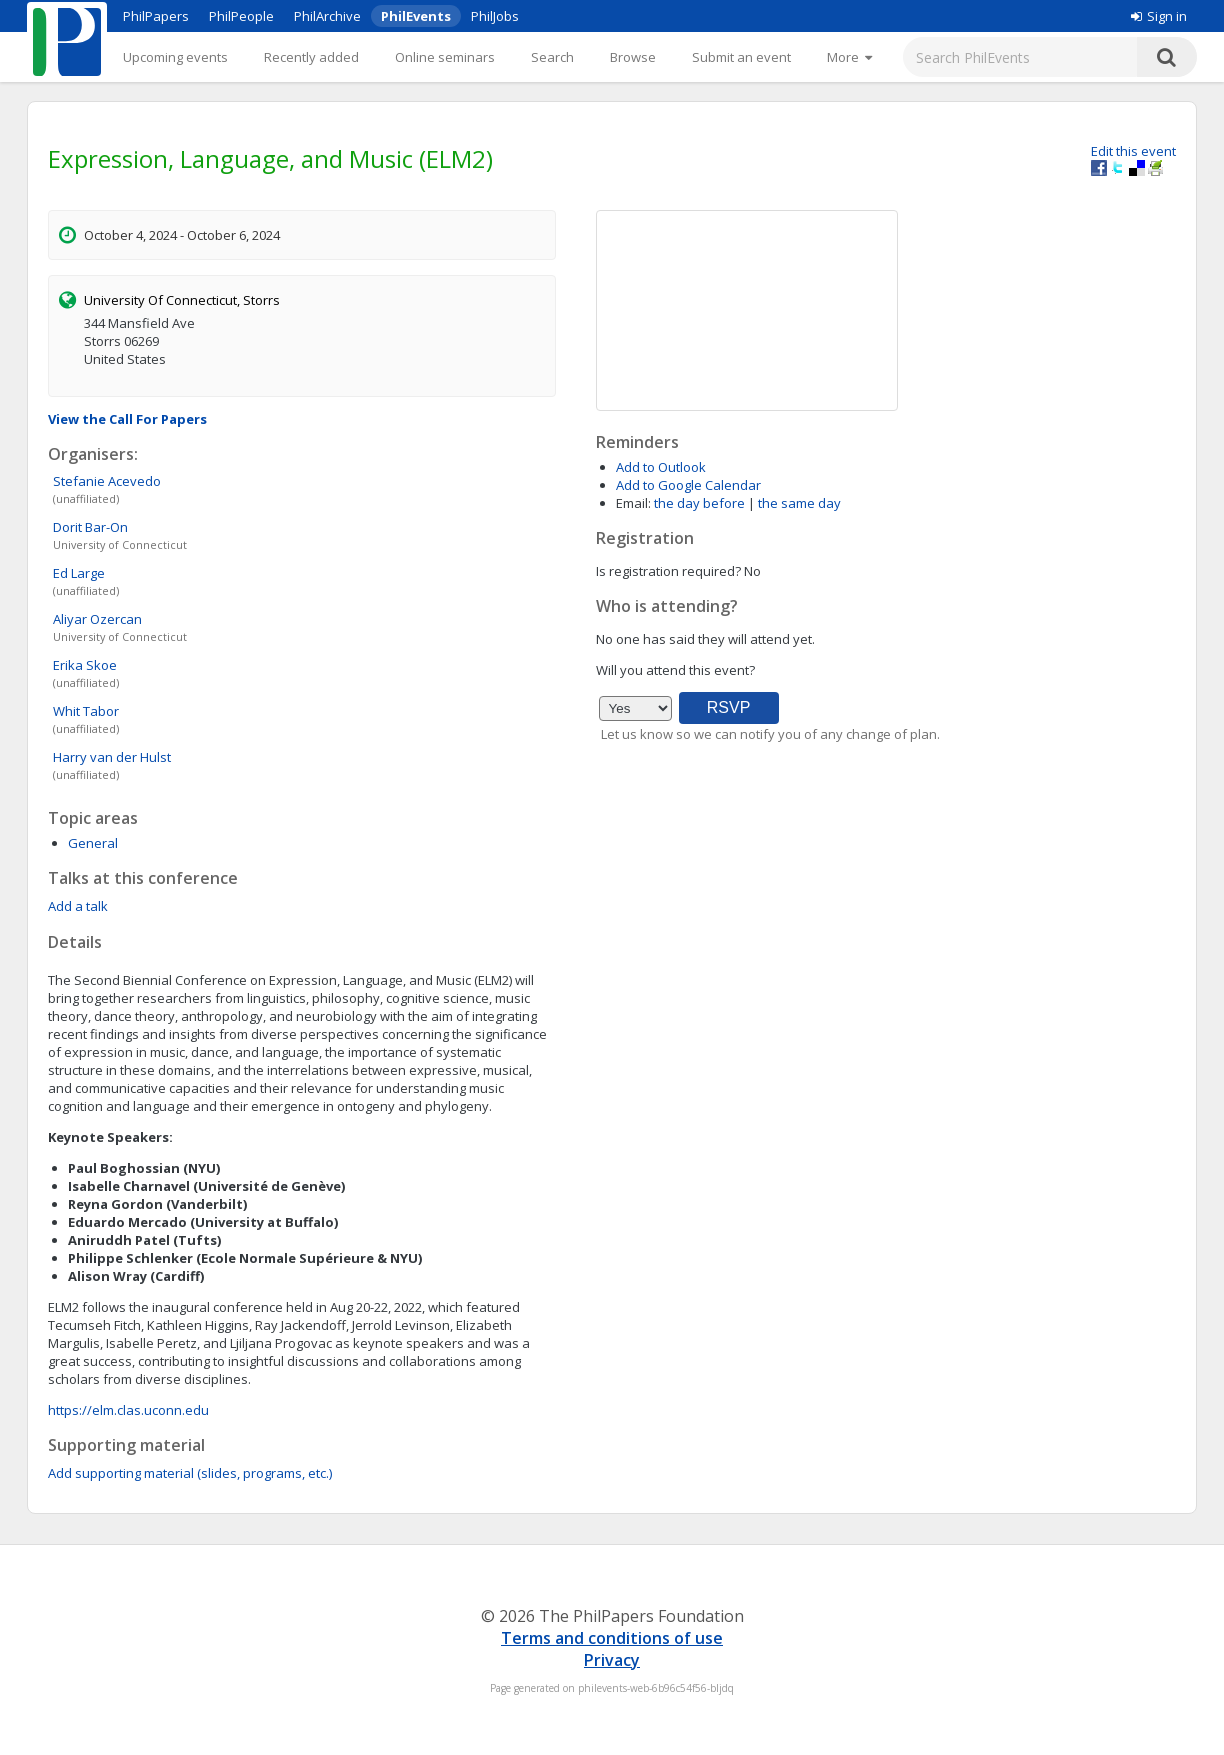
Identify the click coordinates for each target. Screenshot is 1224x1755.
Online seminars (445, 57)
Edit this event (1133, 151)
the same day (799, 503)
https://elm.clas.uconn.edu (128, 1410)
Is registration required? (668, 571)
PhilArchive (327, 16)
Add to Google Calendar (688, 485)
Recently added (311, 57)
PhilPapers (156, 16)
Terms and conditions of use (612, 1638)
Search (552, 57)
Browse (633, 57)
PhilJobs (495, 16)
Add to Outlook (661, 467)
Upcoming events (175, 57)
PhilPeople (241, 16)
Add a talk (78, 906)
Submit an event (741, 57)
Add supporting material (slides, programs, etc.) (190, 1473)
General (93, 843)
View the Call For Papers (127, 419)
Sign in (1159, 16)
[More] (849, 57)
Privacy (612, 1660)
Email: (633, 503)
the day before (699, 503)
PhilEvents (416, 16)
